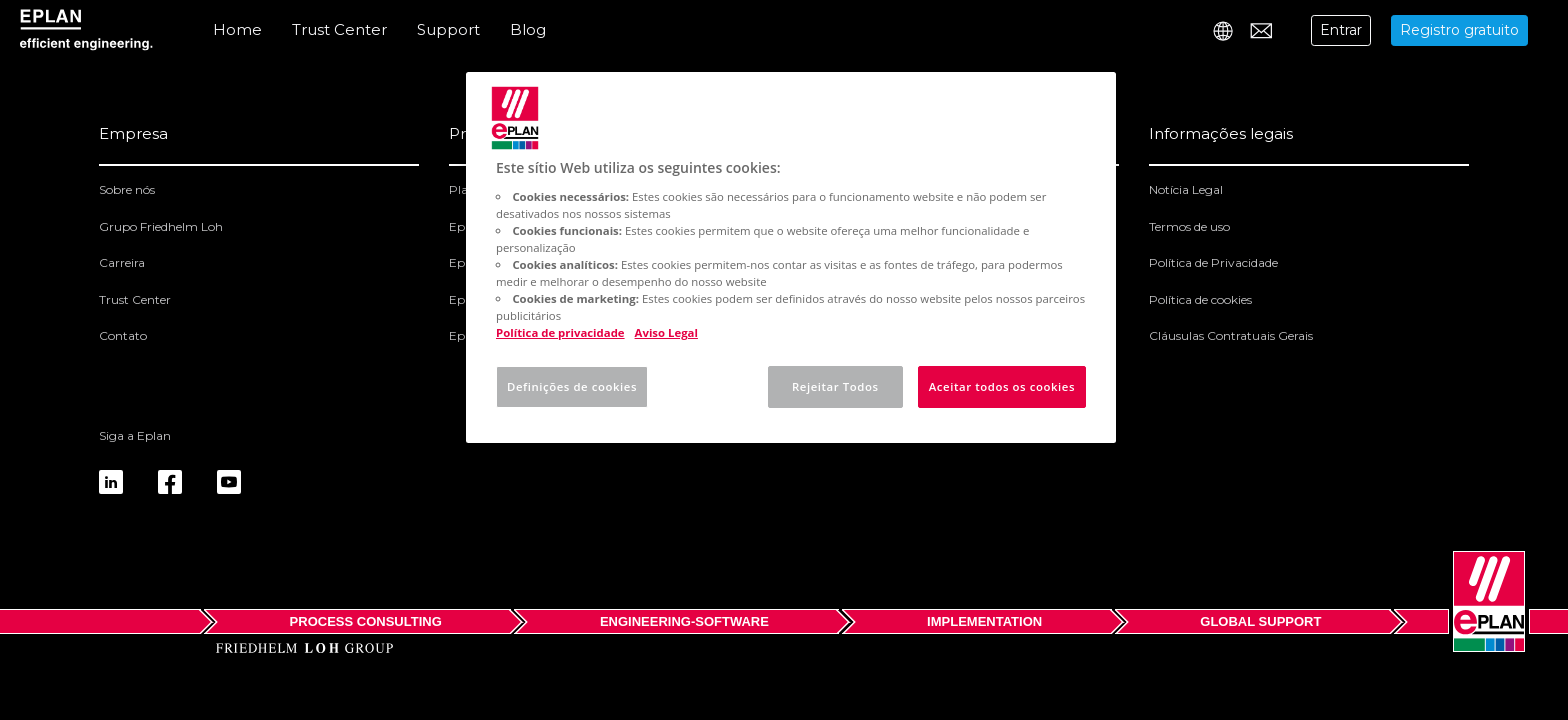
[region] (791, 257)
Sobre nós (127, 189)
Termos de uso (1189, 226)
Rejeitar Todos (835, 386)
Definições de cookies (572, 386)
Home (237, 29)
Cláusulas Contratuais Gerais (1231, 335)
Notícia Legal (1186, 189)
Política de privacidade (560, 332)
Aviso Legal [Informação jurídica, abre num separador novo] (666, 332)
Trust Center (339, 29)
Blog (528, 29)
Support (448, 29)
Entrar (1341, 30)
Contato (123, 335)
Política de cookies (1200, 299)
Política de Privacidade (1213, 262)
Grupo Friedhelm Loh (161, 226)
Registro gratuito (1459, 30)
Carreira (122, 262)
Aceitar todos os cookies (1002, 386)
